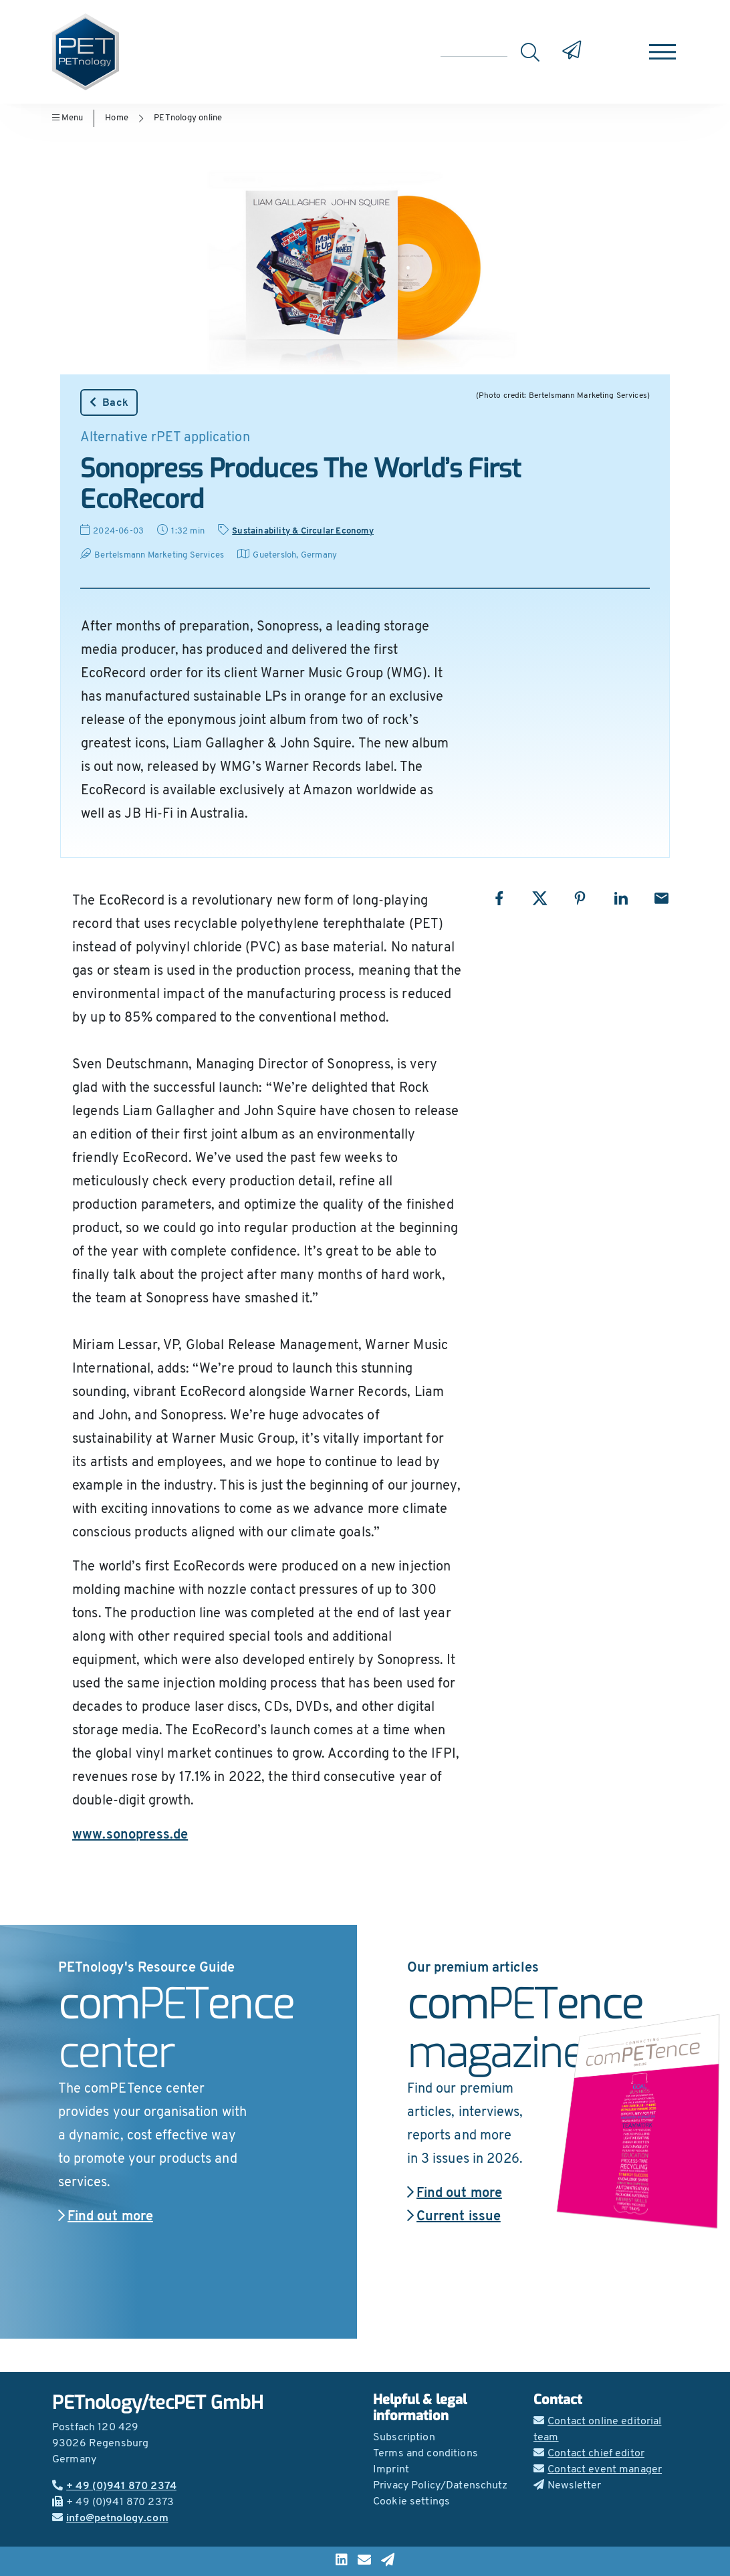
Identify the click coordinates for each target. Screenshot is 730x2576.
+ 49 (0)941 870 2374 (114, 2486)
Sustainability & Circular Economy (303, 531)
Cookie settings (411, 2501)
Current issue (454, 2217)
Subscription (404, 2437)
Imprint (391, 2469)
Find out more (105, 2217)
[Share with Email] (661, 898)
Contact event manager (597, 2469)
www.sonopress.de (130, 1835)
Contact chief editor (588, 2453)
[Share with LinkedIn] (620, 898)
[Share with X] (539, 898)
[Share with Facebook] (499, 898)
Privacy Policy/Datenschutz (440, 2485)
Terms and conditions (425, 2453)
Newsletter (567, 2485)
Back (109, 402)
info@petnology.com (110, 2518)
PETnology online (188, 118)
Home (116, 118)
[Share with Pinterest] (580, 898)
